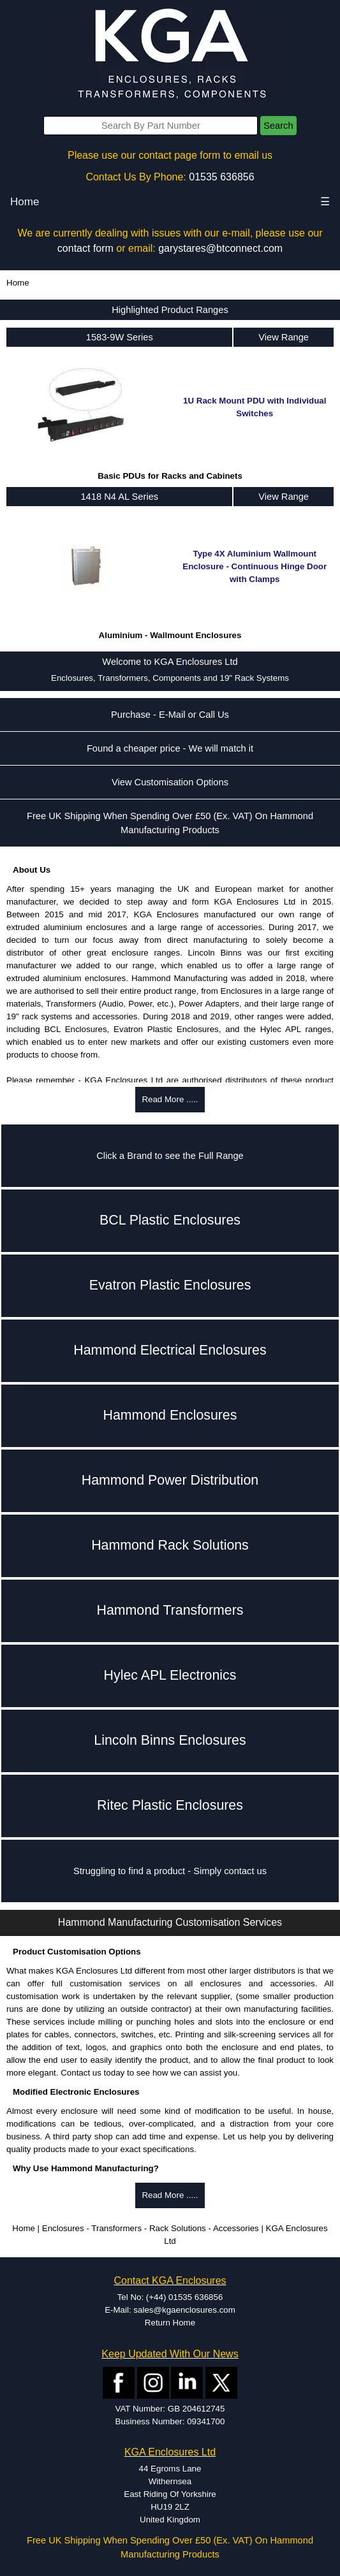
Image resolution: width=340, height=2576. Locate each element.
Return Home (170, 2322)
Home (24, 202)
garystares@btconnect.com (220, 248)
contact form (85, 248)
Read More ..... (170, 1099)
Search (278, 125)
